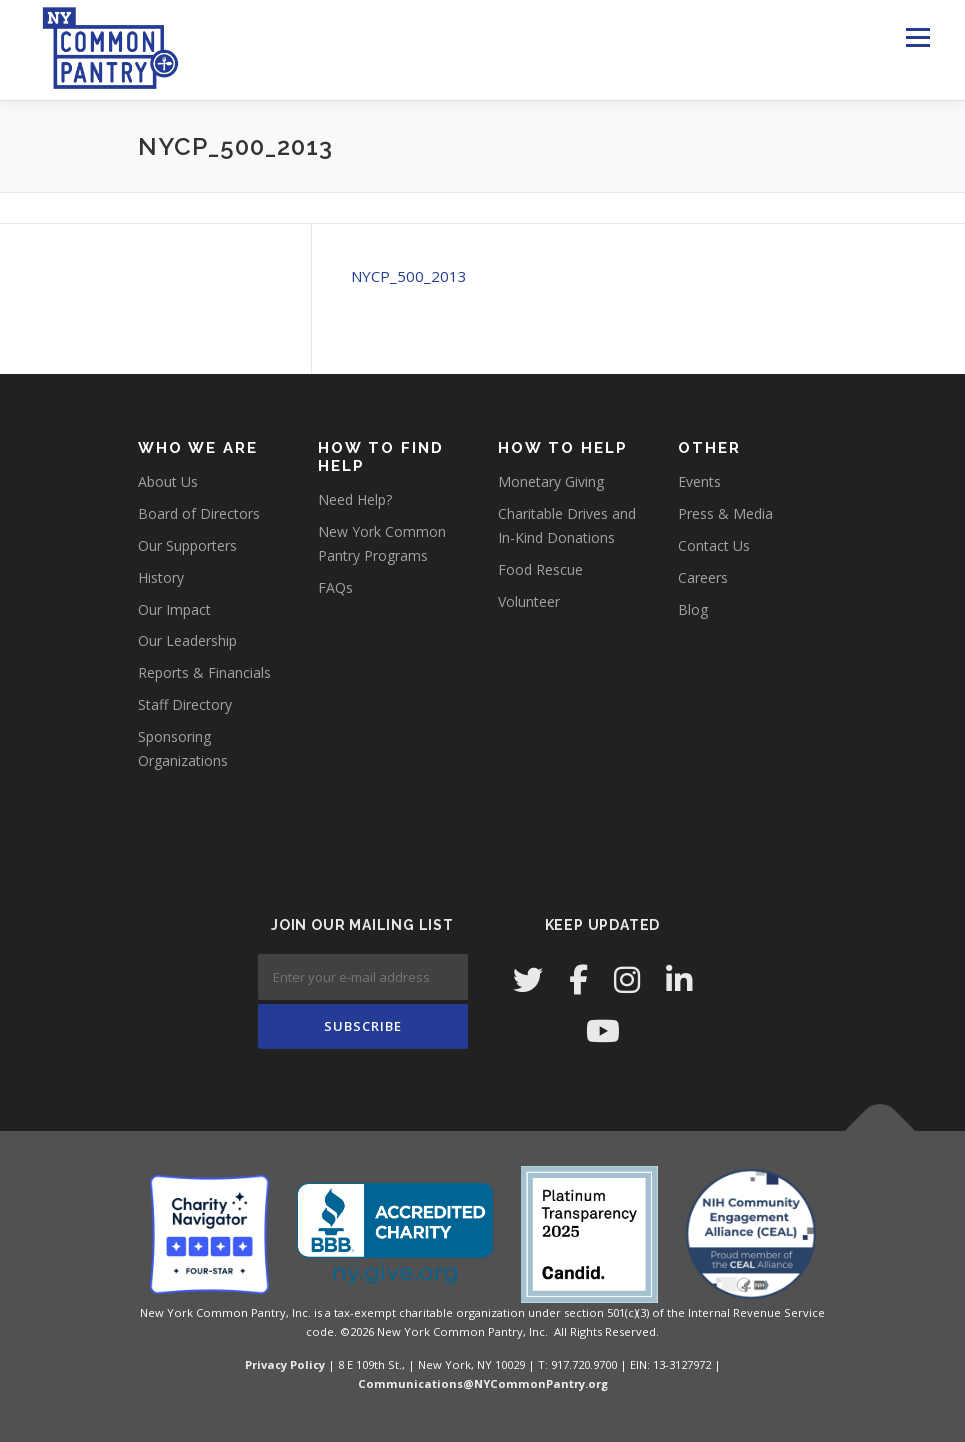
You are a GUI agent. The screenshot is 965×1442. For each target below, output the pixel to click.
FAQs (335, 587)
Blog (693, 609)
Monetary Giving (551, 481)
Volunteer (529, 601)
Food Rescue (540, 569)
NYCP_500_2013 (409, 276)
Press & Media (725, 513)
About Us (168, 481)
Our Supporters (187, 545)
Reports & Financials (204, 672)
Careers (703, 577)
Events (699, 481)
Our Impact (174, 609)
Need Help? (355, 499)
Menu (917, 37)
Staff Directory (185, 704)
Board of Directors (199, 513)
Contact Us (714, 545)
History (161, 577)
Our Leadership (187, 640)
